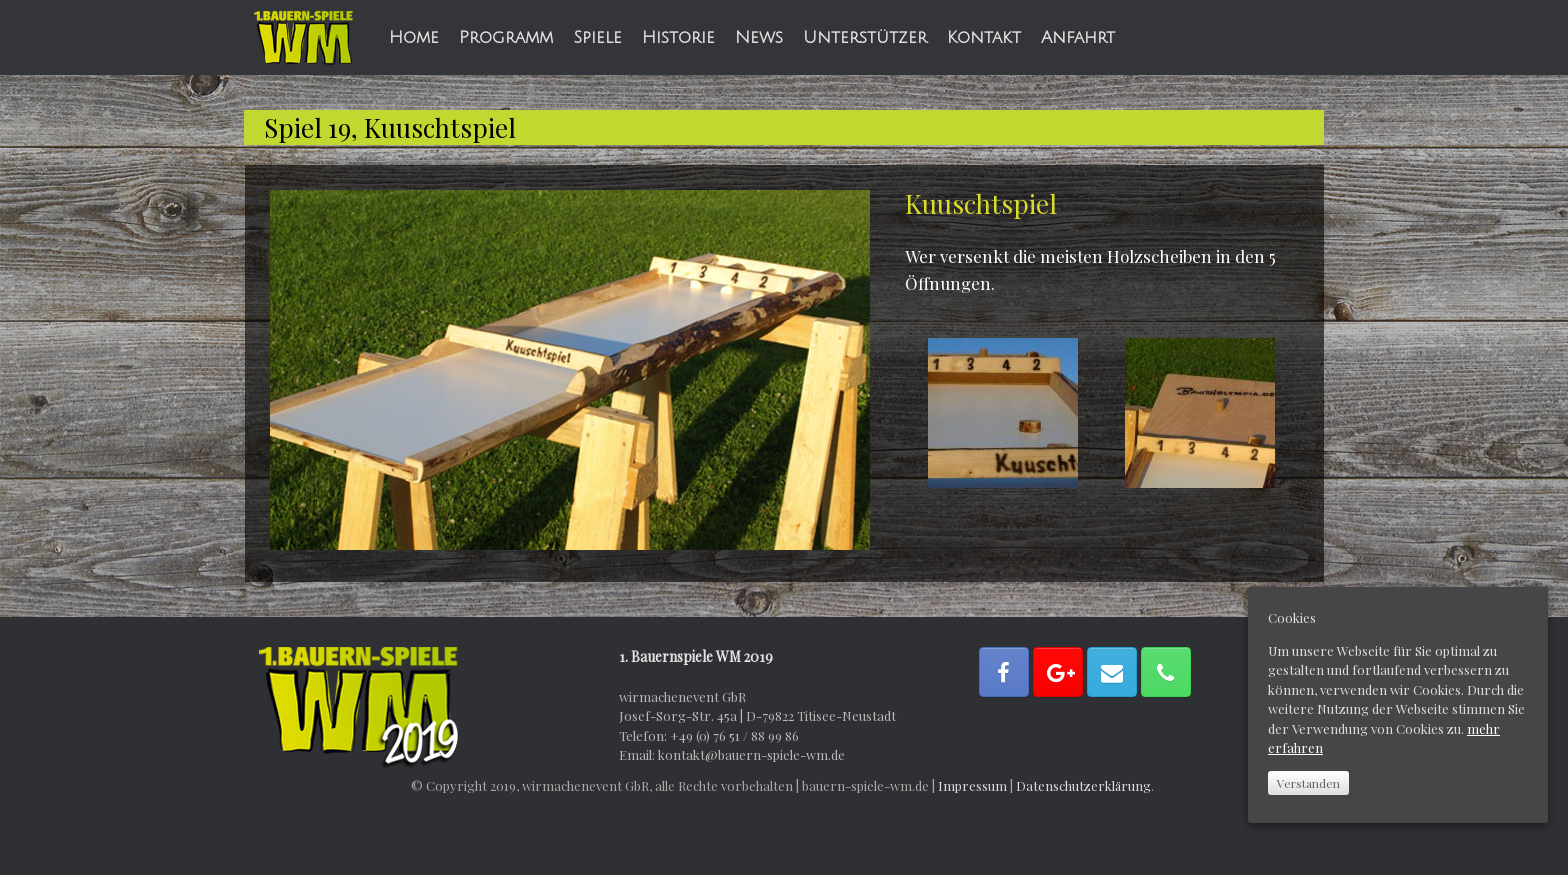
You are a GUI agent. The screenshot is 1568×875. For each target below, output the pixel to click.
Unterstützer (865, 37)
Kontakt (984, 37)
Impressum (972, 785)
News (759, 37)
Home (414, 37)
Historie (678, 37)
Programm (506, 37)
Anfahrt (1078, 37)
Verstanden (1308, 783)
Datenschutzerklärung (1083, 785)
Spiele (597, 37)
